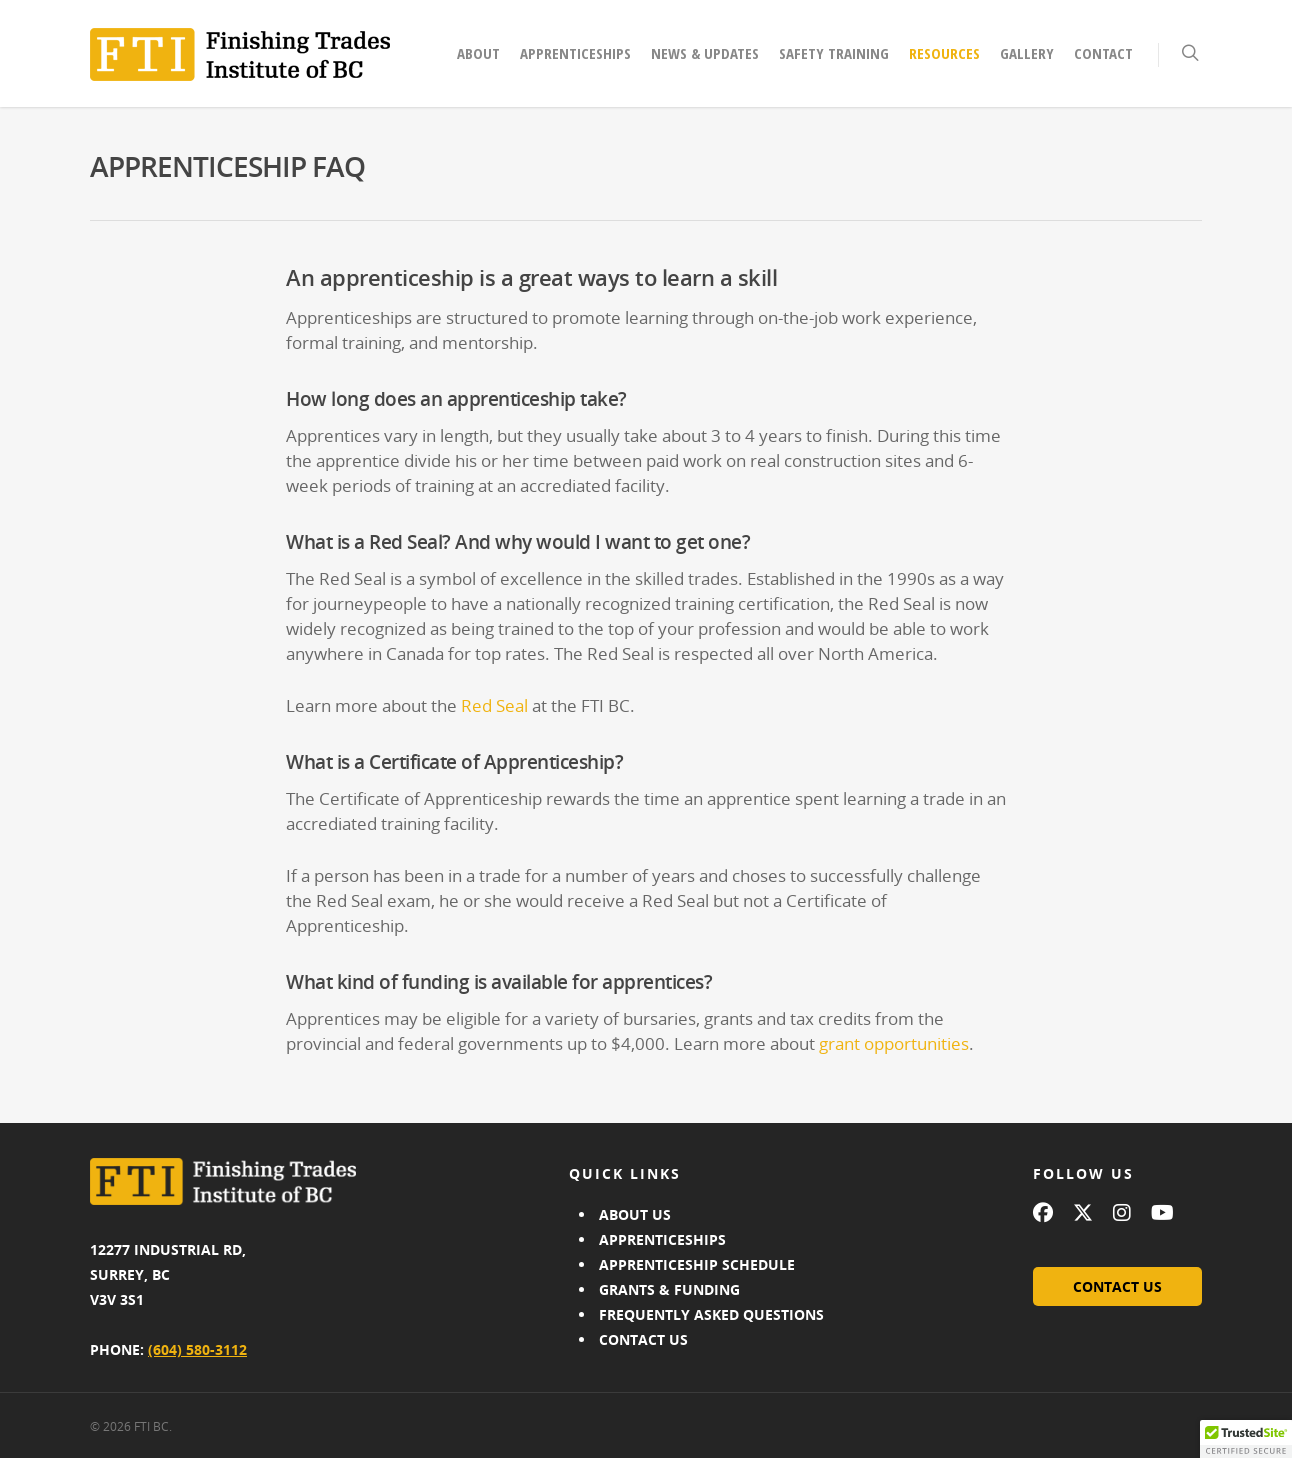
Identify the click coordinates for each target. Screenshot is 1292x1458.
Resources (944, 53)
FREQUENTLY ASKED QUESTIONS (711, 1314)
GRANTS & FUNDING (669, 1289)
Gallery (1027, 53)
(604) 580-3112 (197, 1349)
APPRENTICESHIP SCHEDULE (697, 1264)
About (478, 53)
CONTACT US (643, 1339)
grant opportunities (894, 1043)
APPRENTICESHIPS (662, 1239)
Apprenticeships (575, 53)
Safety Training (834, 53)
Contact (1103, 53)
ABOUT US (635, 1214)
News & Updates (705, 53)
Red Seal (494, 705)
